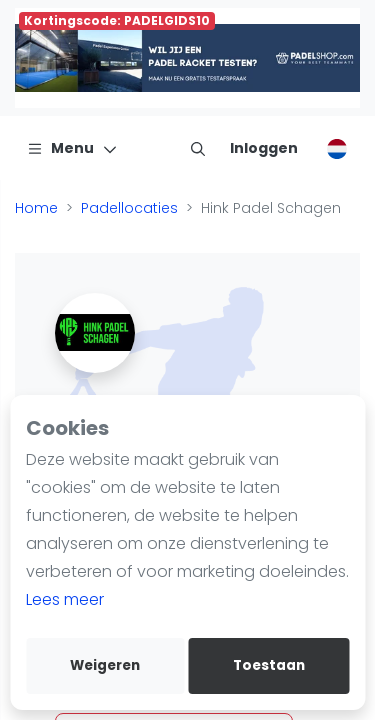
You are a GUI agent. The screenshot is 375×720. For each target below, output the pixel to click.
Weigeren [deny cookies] (105, 665)
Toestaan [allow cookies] (269, 665)
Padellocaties (129, 208)
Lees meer (65, 599)
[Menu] (72, 148)
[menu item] (198, 148)
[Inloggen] (264, 148)
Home (36, 208)
